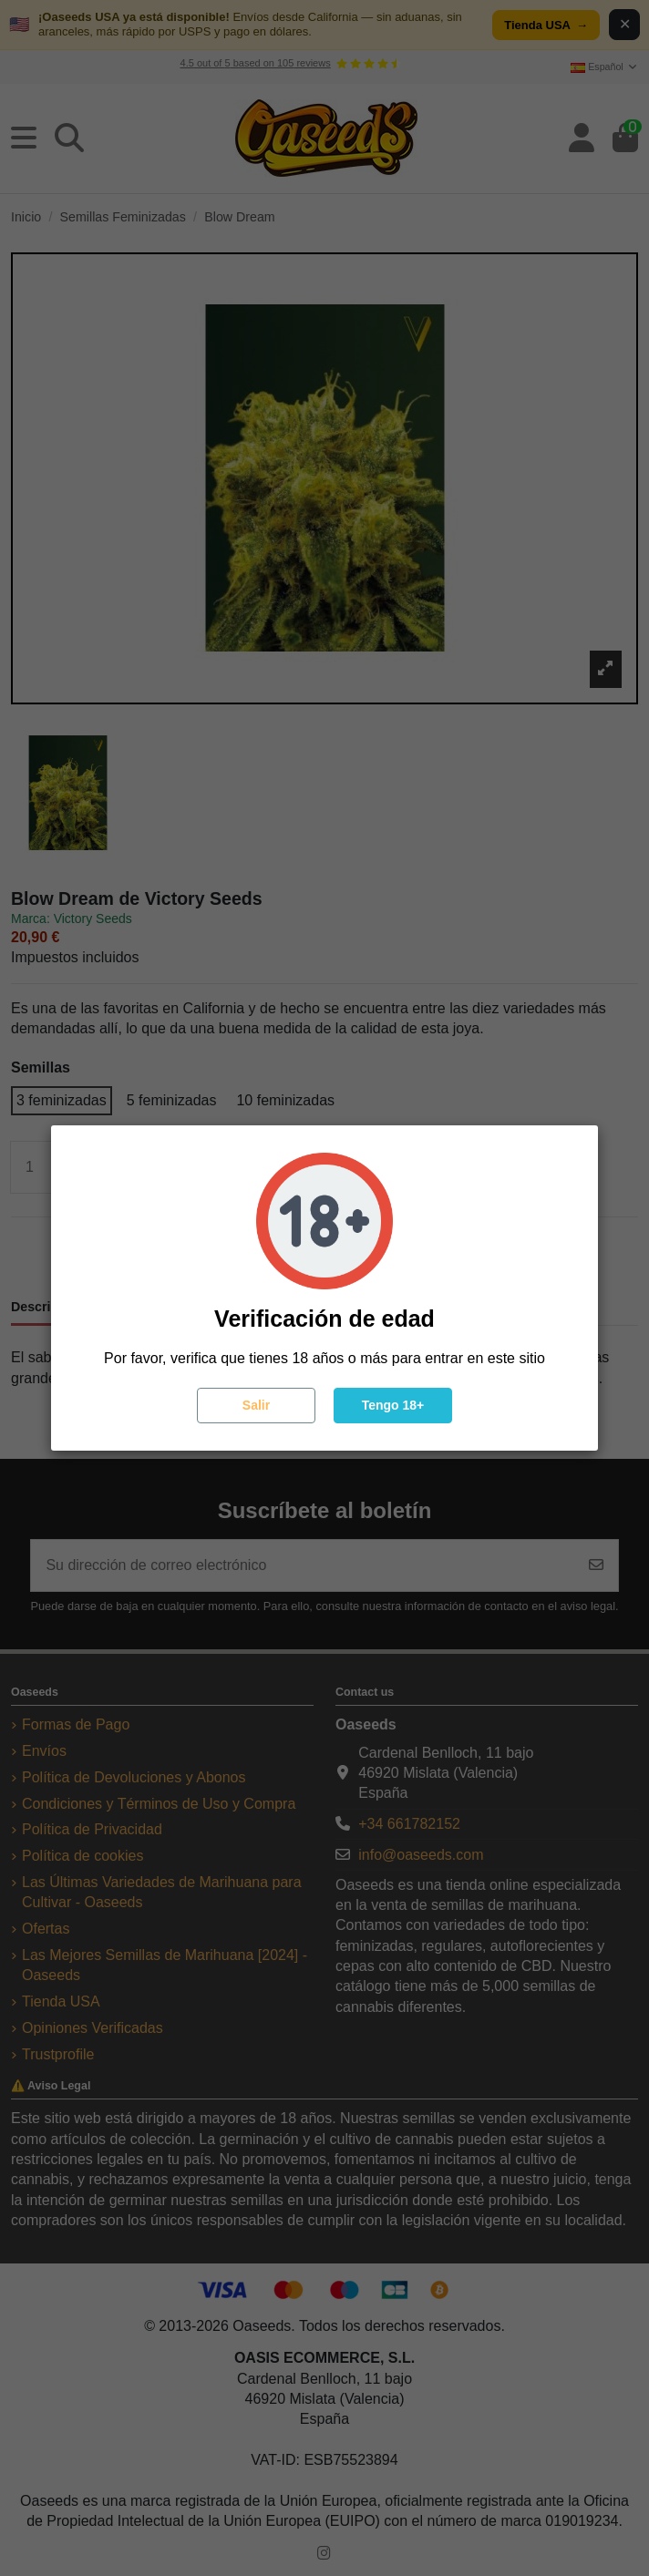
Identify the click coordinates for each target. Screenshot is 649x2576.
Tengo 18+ (393, 1405)
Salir (256, 1405)
